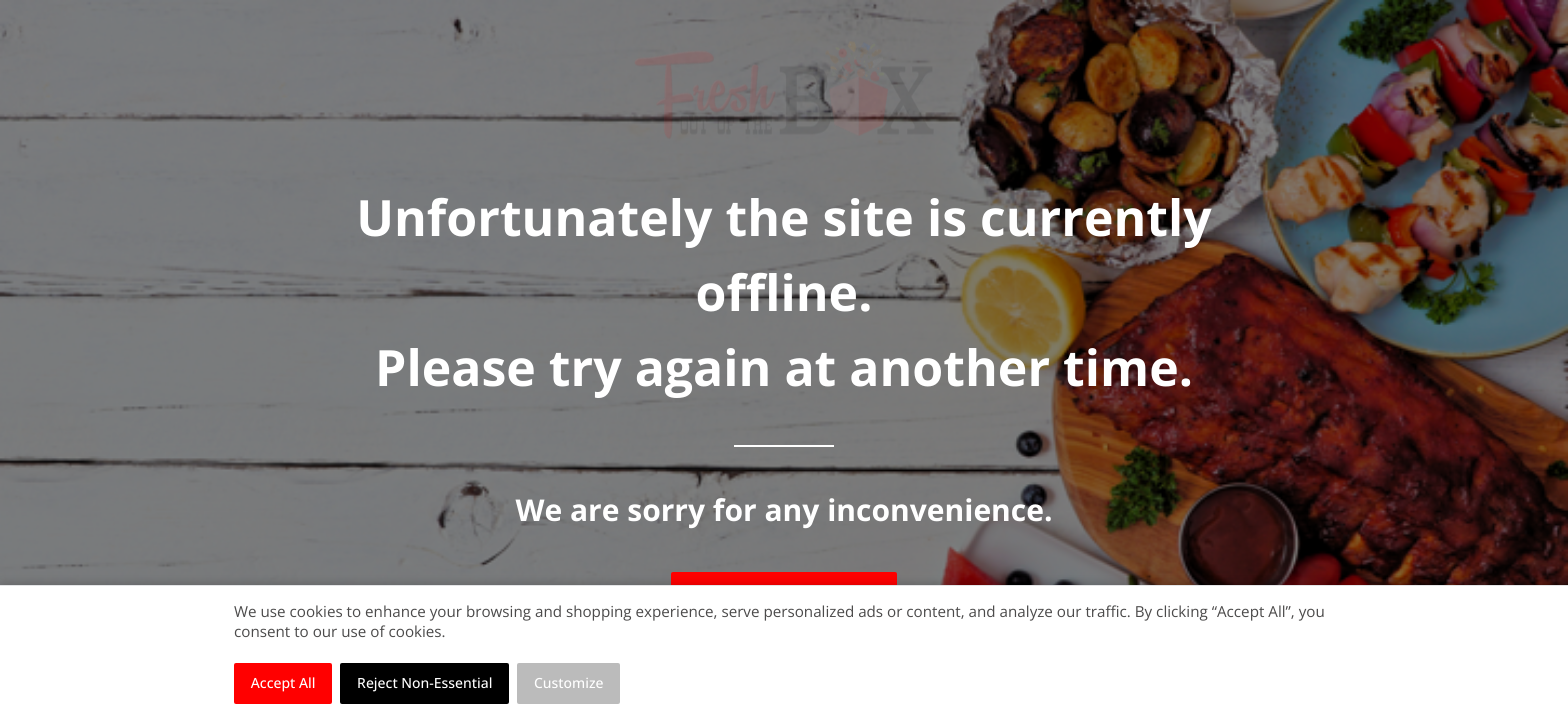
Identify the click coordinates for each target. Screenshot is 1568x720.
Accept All (283, 683)
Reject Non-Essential (424, 683)
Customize (569, 683)
